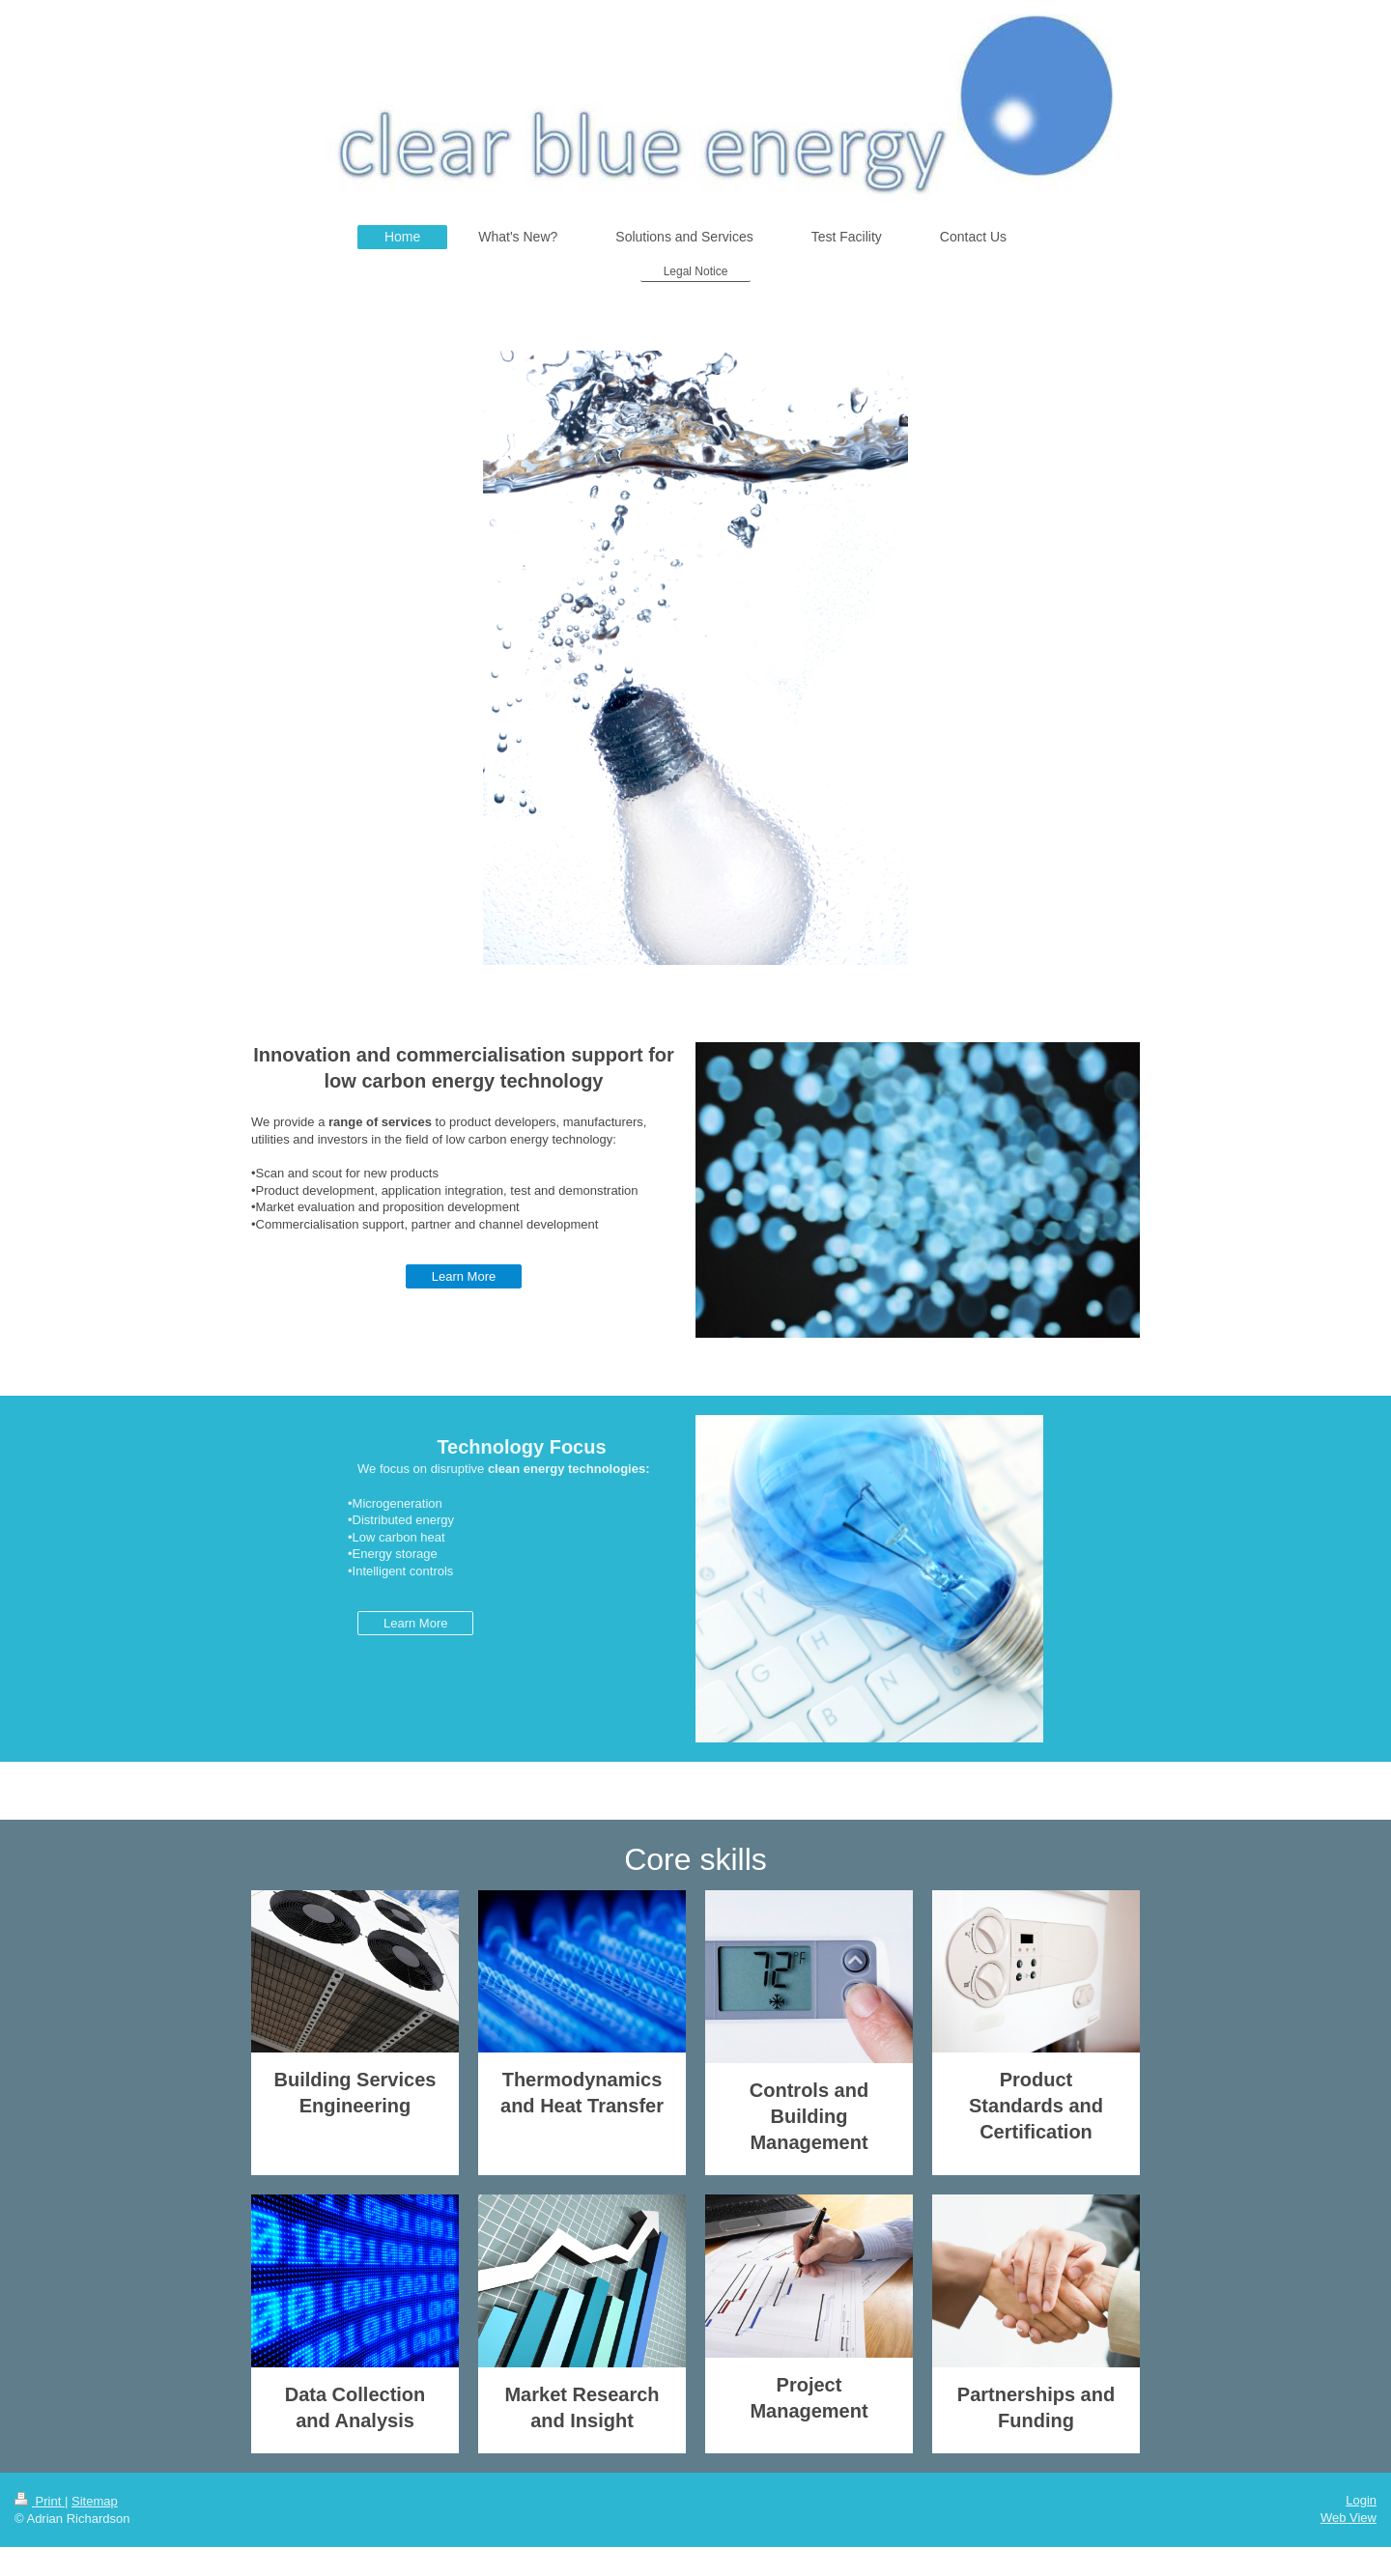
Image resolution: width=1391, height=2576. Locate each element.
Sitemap (94, 2501)
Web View (1348, 2517)
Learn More (464, 1276)
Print (39, 2501)
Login (1361, 2500)
